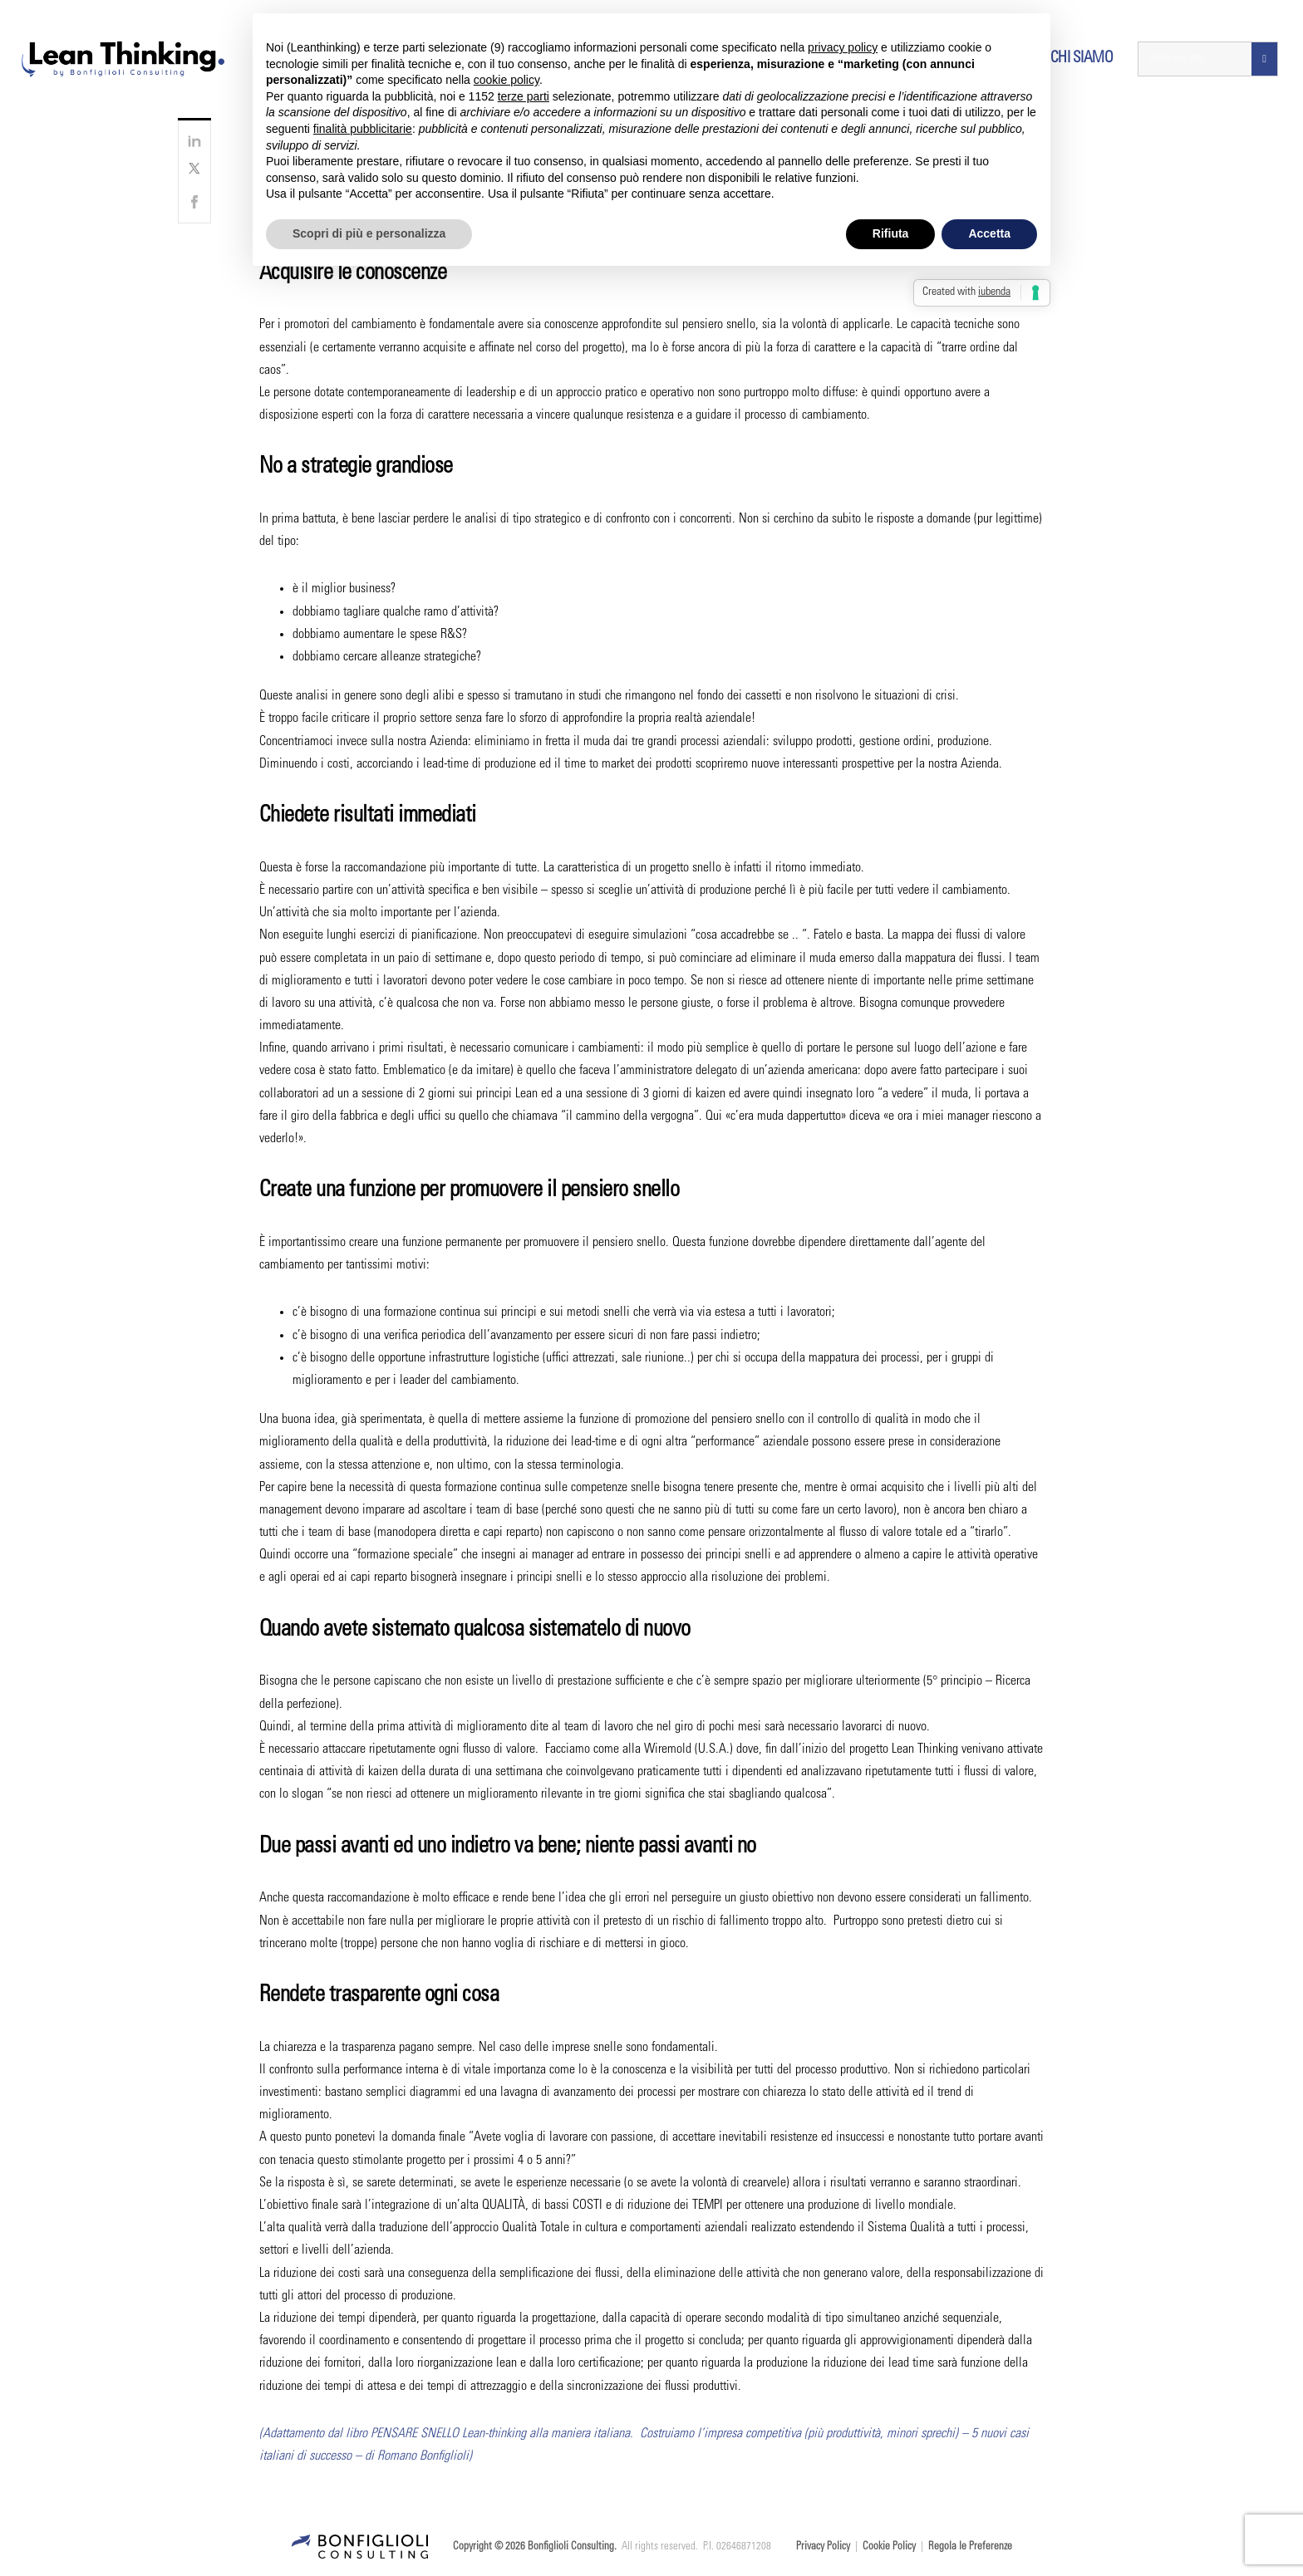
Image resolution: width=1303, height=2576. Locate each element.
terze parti (523, 96)
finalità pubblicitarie (362, 128)
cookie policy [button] (506, 79)
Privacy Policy (823, 2547)
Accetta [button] (989, 233)
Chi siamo (1082, 58)
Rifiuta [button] (891, 233)
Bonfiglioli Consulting (571, 2547)
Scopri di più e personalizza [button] (369, 233)
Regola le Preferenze (970, 2547)
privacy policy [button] (843, 47)
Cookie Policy (889, 2547)
